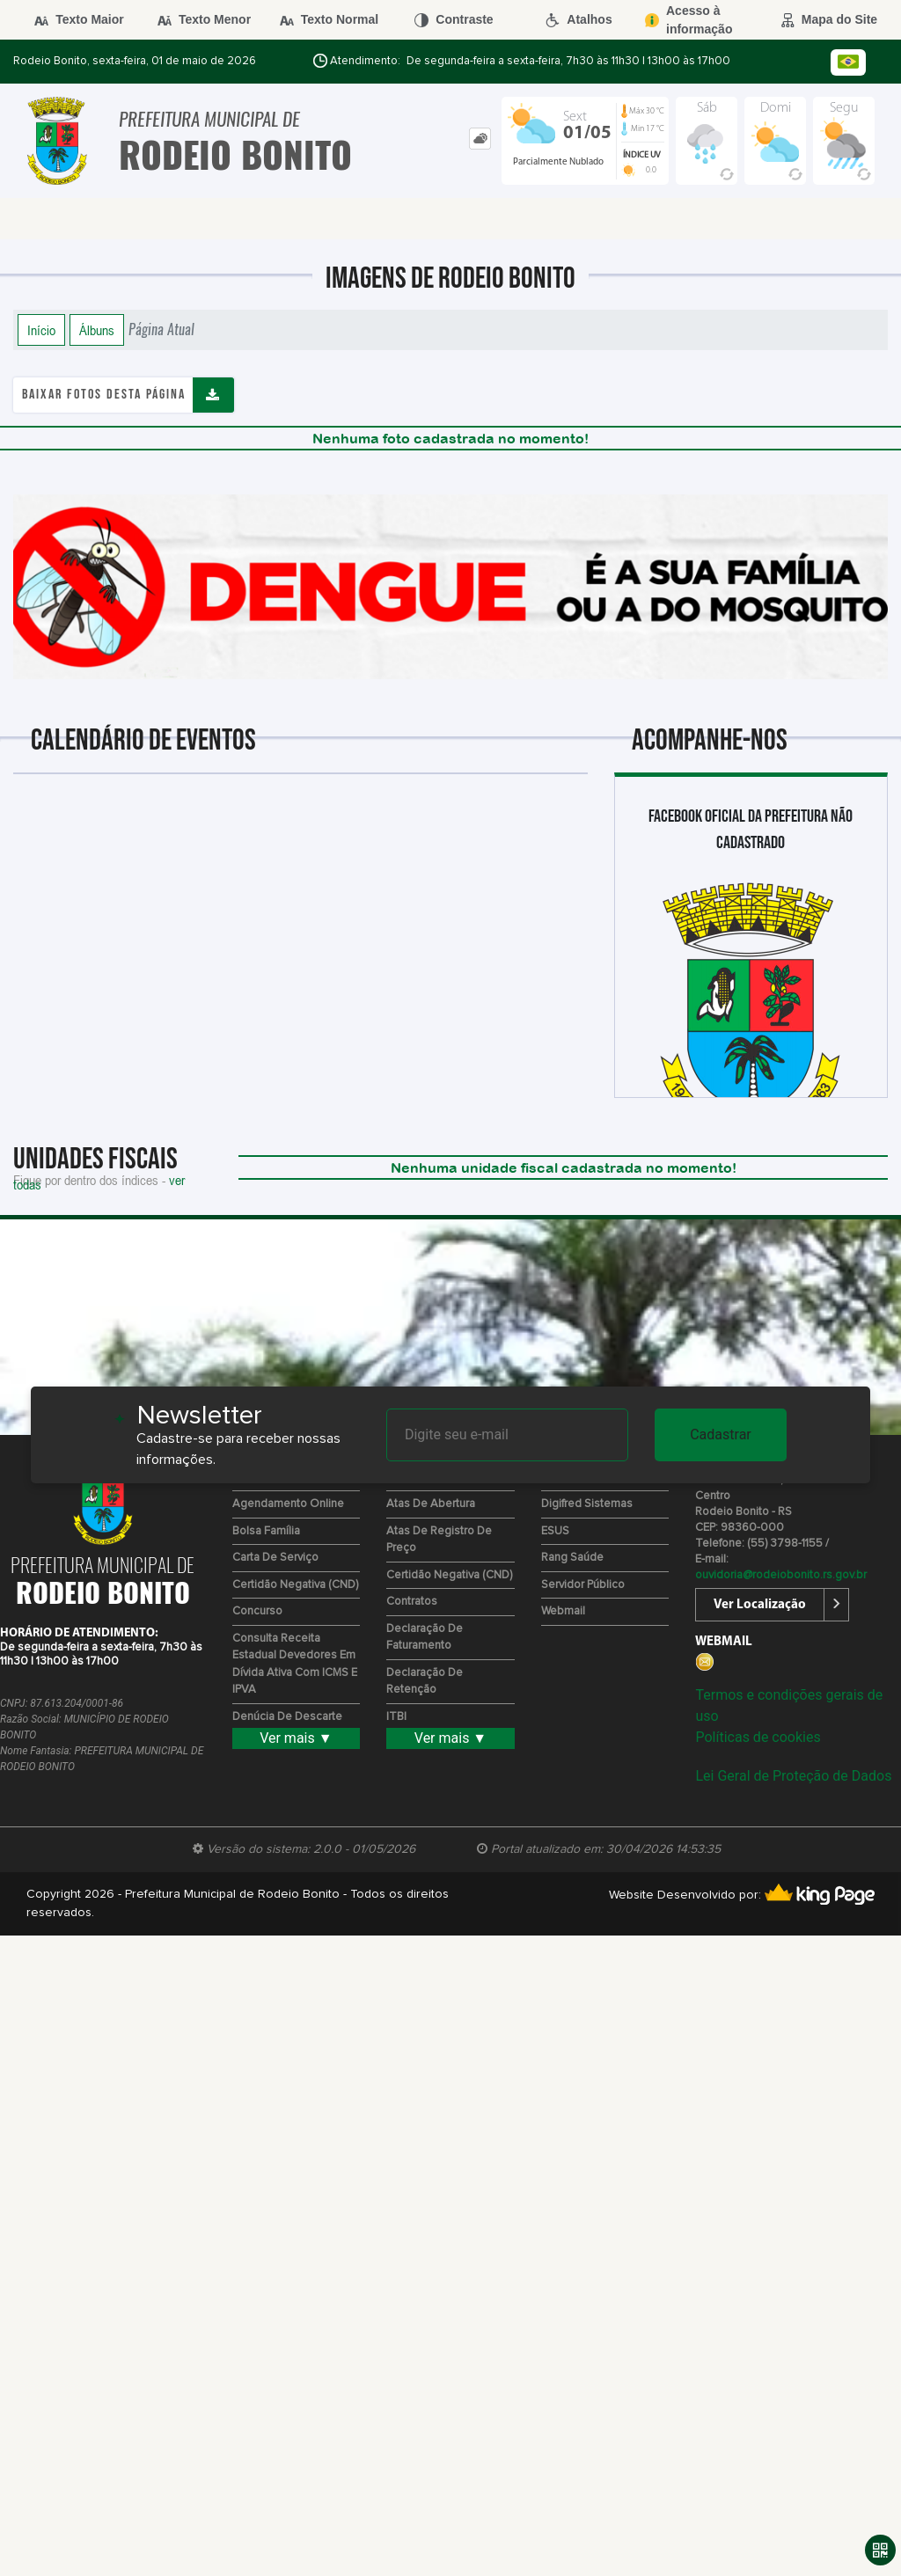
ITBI (396, 1717)
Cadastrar (720, 1434)
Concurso (257, 1611)
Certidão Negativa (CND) (295, 1585)
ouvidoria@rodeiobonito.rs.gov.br (781, 1575)
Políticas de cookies (757, 1737)
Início (41, 330)
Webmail (563, 1611)
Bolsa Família (266, 1531)
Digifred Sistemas (587, 1504)
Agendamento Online (288, 1504)
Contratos (411, 1601)
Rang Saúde (572, 1557)
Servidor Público (583, 1585)
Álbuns (96, 330)
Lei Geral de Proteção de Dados (793, 1775)
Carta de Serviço (275, 1557)
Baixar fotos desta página (104, 394)
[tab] (480, 139)
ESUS (555, 1531)
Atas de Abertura (430, 1504)
